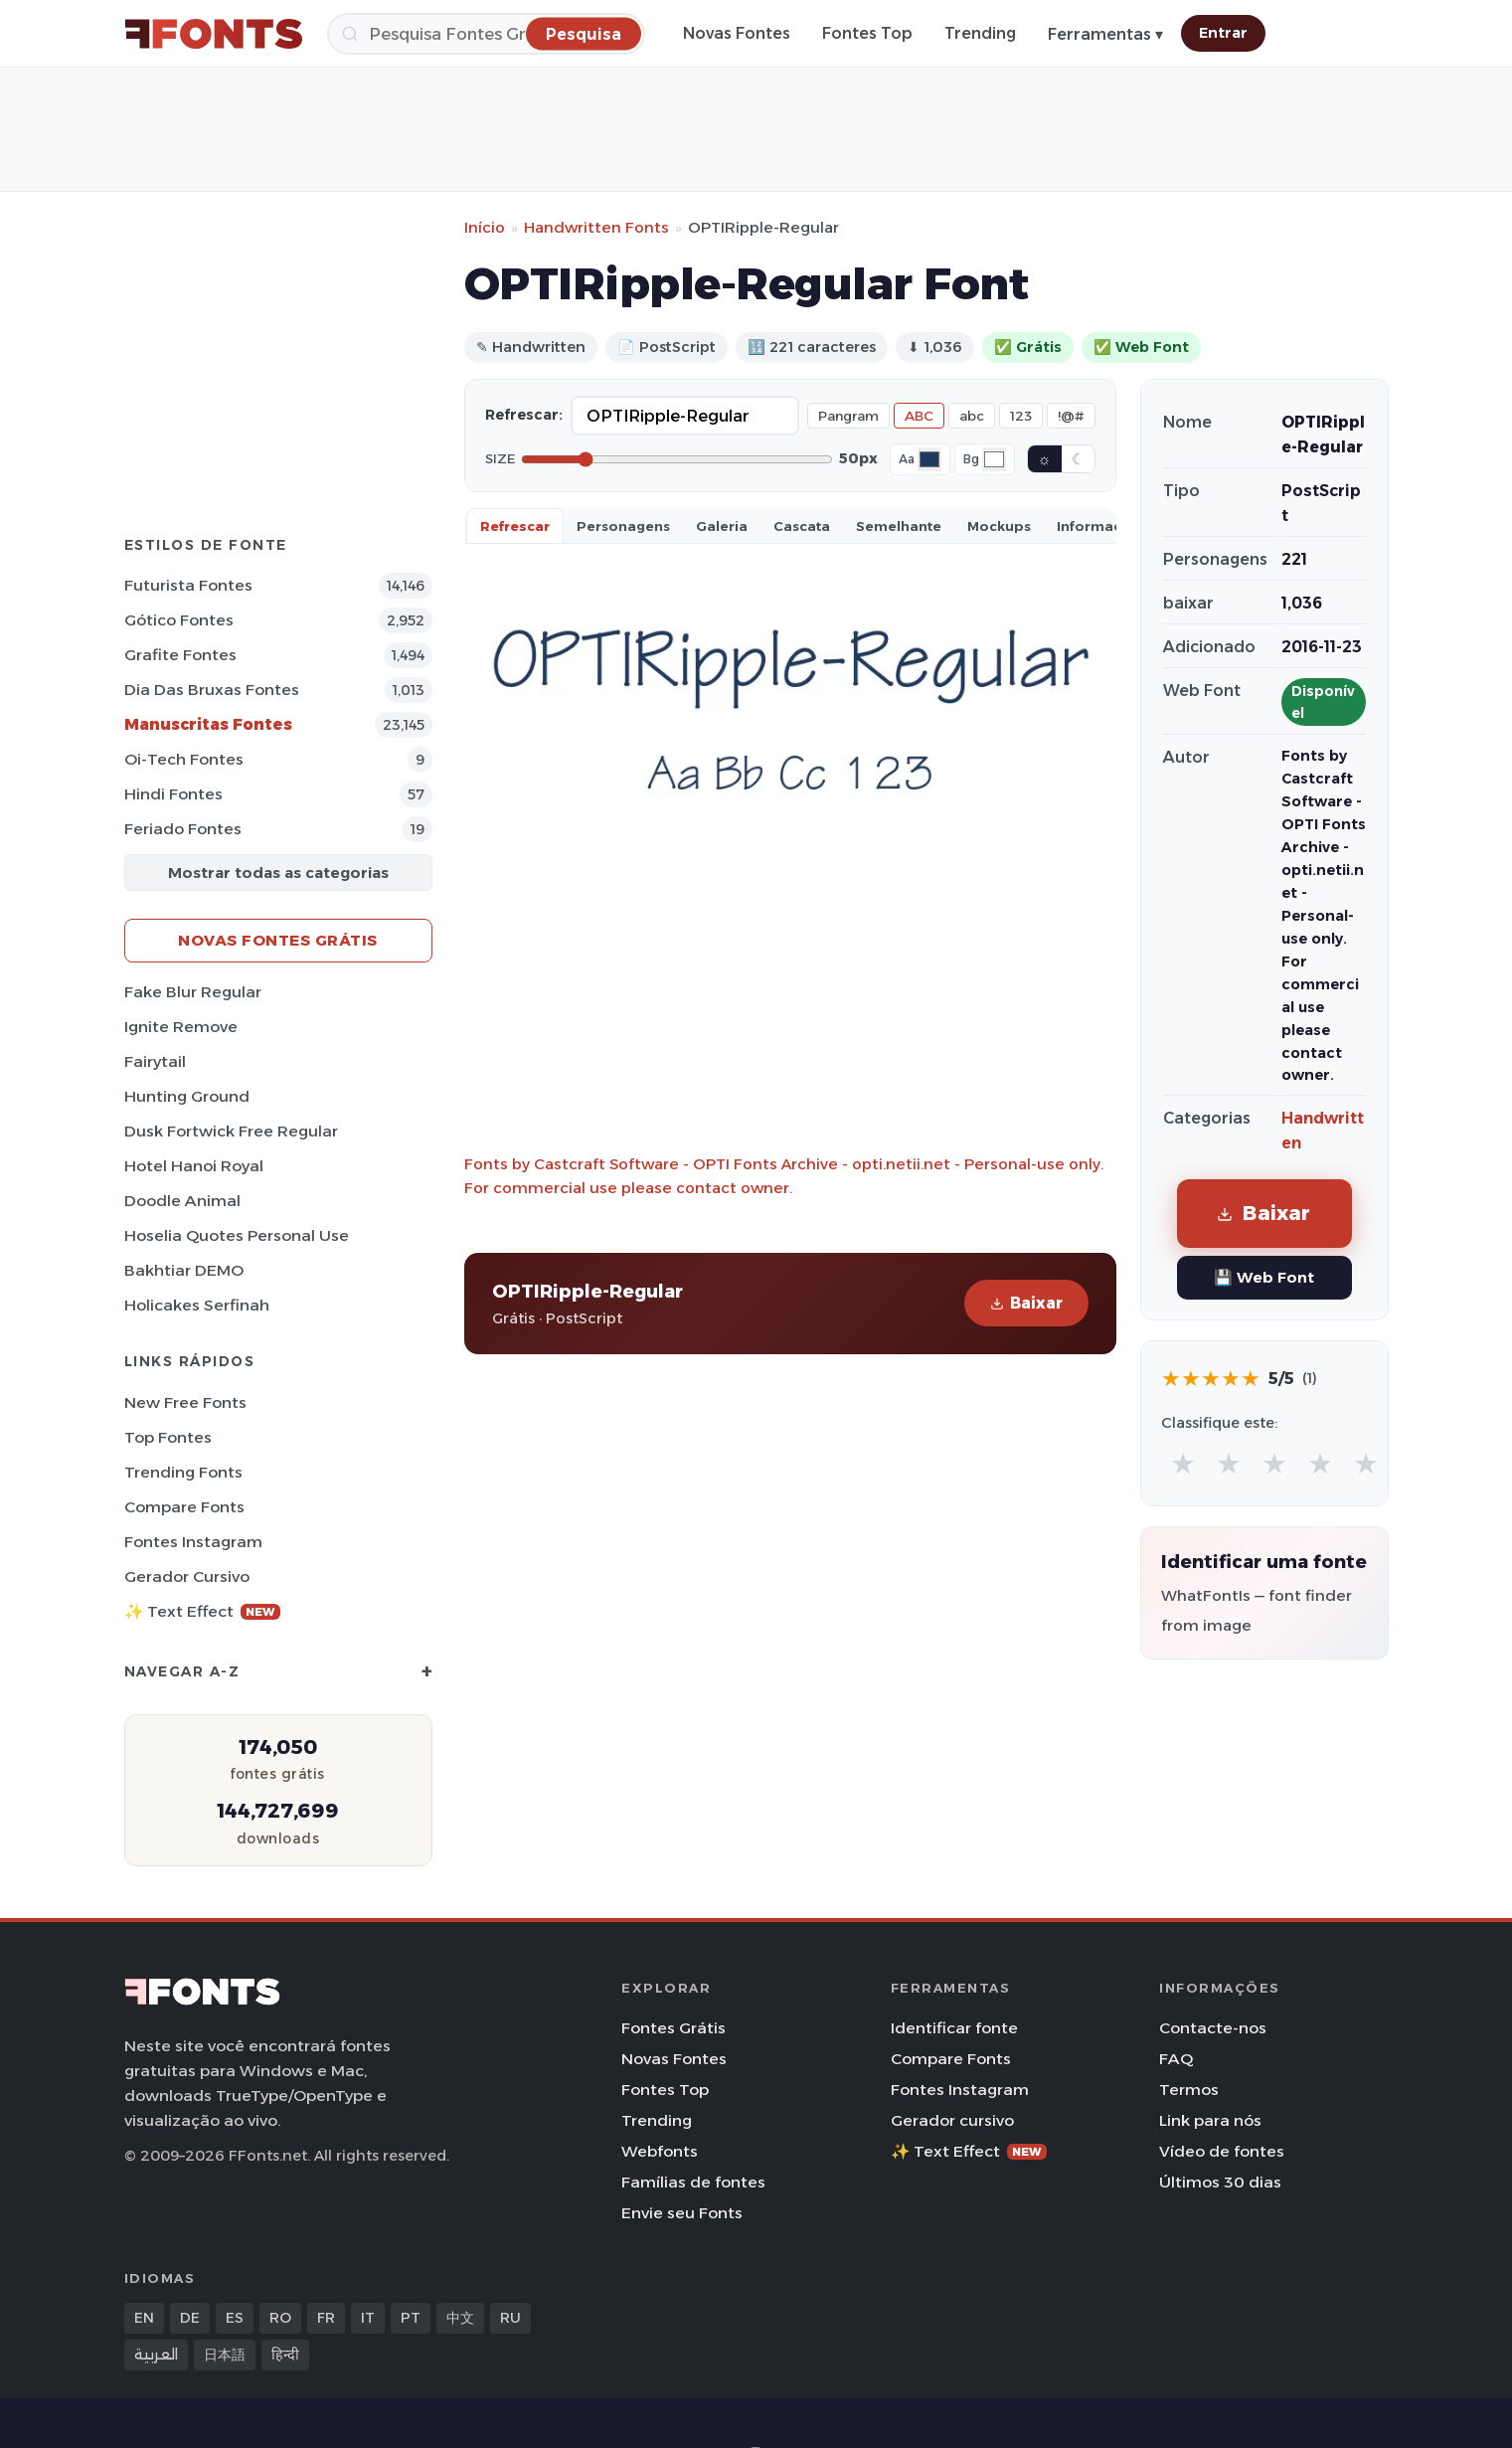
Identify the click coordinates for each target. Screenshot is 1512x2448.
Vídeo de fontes (1221, 2151)
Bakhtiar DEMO (184, 1270)
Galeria (722, 526)
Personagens (623, 526)
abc (971, 416)
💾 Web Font (1264, 1277)
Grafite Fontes (180, 654)
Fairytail (155, 1061)
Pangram (848, 416)
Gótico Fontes (179, 620)
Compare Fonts (184, 1506)
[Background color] (994, 459)
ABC (919, 416)
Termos (1189, 2089)
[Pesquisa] (486, 34)
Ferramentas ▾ (1105, 34)
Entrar (1223, 33)
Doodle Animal (182, 1200)
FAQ (1176, 2058)
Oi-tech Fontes (184, 759)
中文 (460, 2318)
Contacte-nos (1212, 2027)
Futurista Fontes (188, 585)
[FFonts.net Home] (213, 34)
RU (510, 2318)
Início (484, 227)
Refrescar (515, 526)
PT (410, 2318)
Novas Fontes (736, 33)
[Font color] (929, 459)
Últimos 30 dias (1220, 2182)
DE (190, 2318)
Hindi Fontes (173, 794)
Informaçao (1098, 526)
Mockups (999, 526)
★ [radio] (1183, 1463)
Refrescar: (524, 415)
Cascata (801, 526)
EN (144, 2318)
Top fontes (168, 1437)
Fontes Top (867, 33)
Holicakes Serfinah (196, 1305)
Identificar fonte (954, 2027)
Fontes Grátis (673, 2027)
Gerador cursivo (187, 1576)
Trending (980, 33)
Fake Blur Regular (192, 991)
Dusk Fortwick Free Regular (231, 1131)
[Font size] (677, 459)
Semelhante (898, 526)
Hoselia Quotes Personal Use (236, 1235)
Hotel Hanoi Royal (193, 1165)
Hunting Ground (187, 1096)
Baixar (1026, 1303)
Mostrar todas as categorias (278, 872)
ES (235, 2318)
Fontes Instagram (193, 1541)
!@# (1071, 416)
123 (1021, 416)
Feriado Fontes (183, 828)
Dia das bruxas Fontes (211, 689)
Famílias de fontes (693, 2182)
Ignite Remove (181, 1026)
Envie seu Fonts (682, 2212)
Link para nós (1210, 2120)
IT (368, 2318)
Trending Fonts (183, 1472)
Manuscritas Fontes (208, 724)
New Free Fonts (185, 1402)
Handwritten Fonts (596, 227)
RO (280, 2318)
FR (326, 2318)
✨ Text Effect (202, 1611)
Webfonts (659, 2151)
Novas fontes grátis (278, 940)
